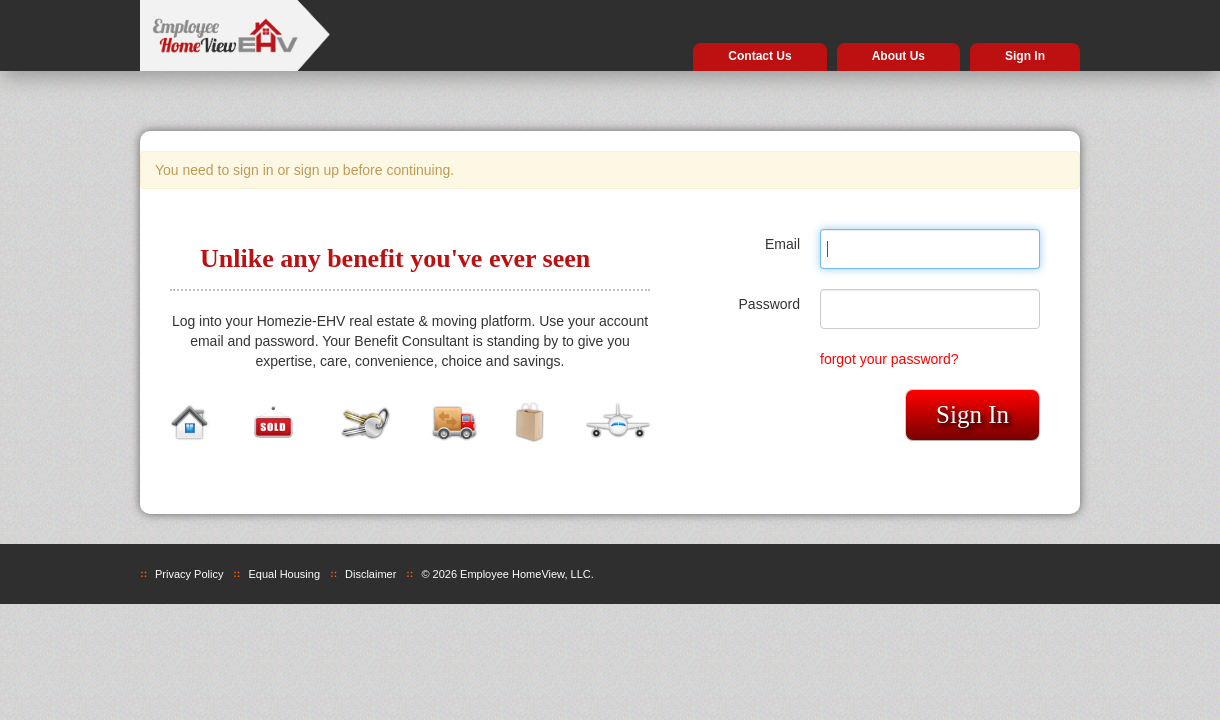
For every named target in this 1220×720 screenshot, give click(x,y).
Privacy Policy (189, 574)
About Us (898, 56)
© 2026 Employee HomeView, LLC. (507, 574)
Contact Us (759, 56)
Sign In (1025, 56)
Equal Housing (284, 574)
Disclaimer (370, 574)
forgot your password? (889, 359)
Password (769, 304)
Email (782, 244)
